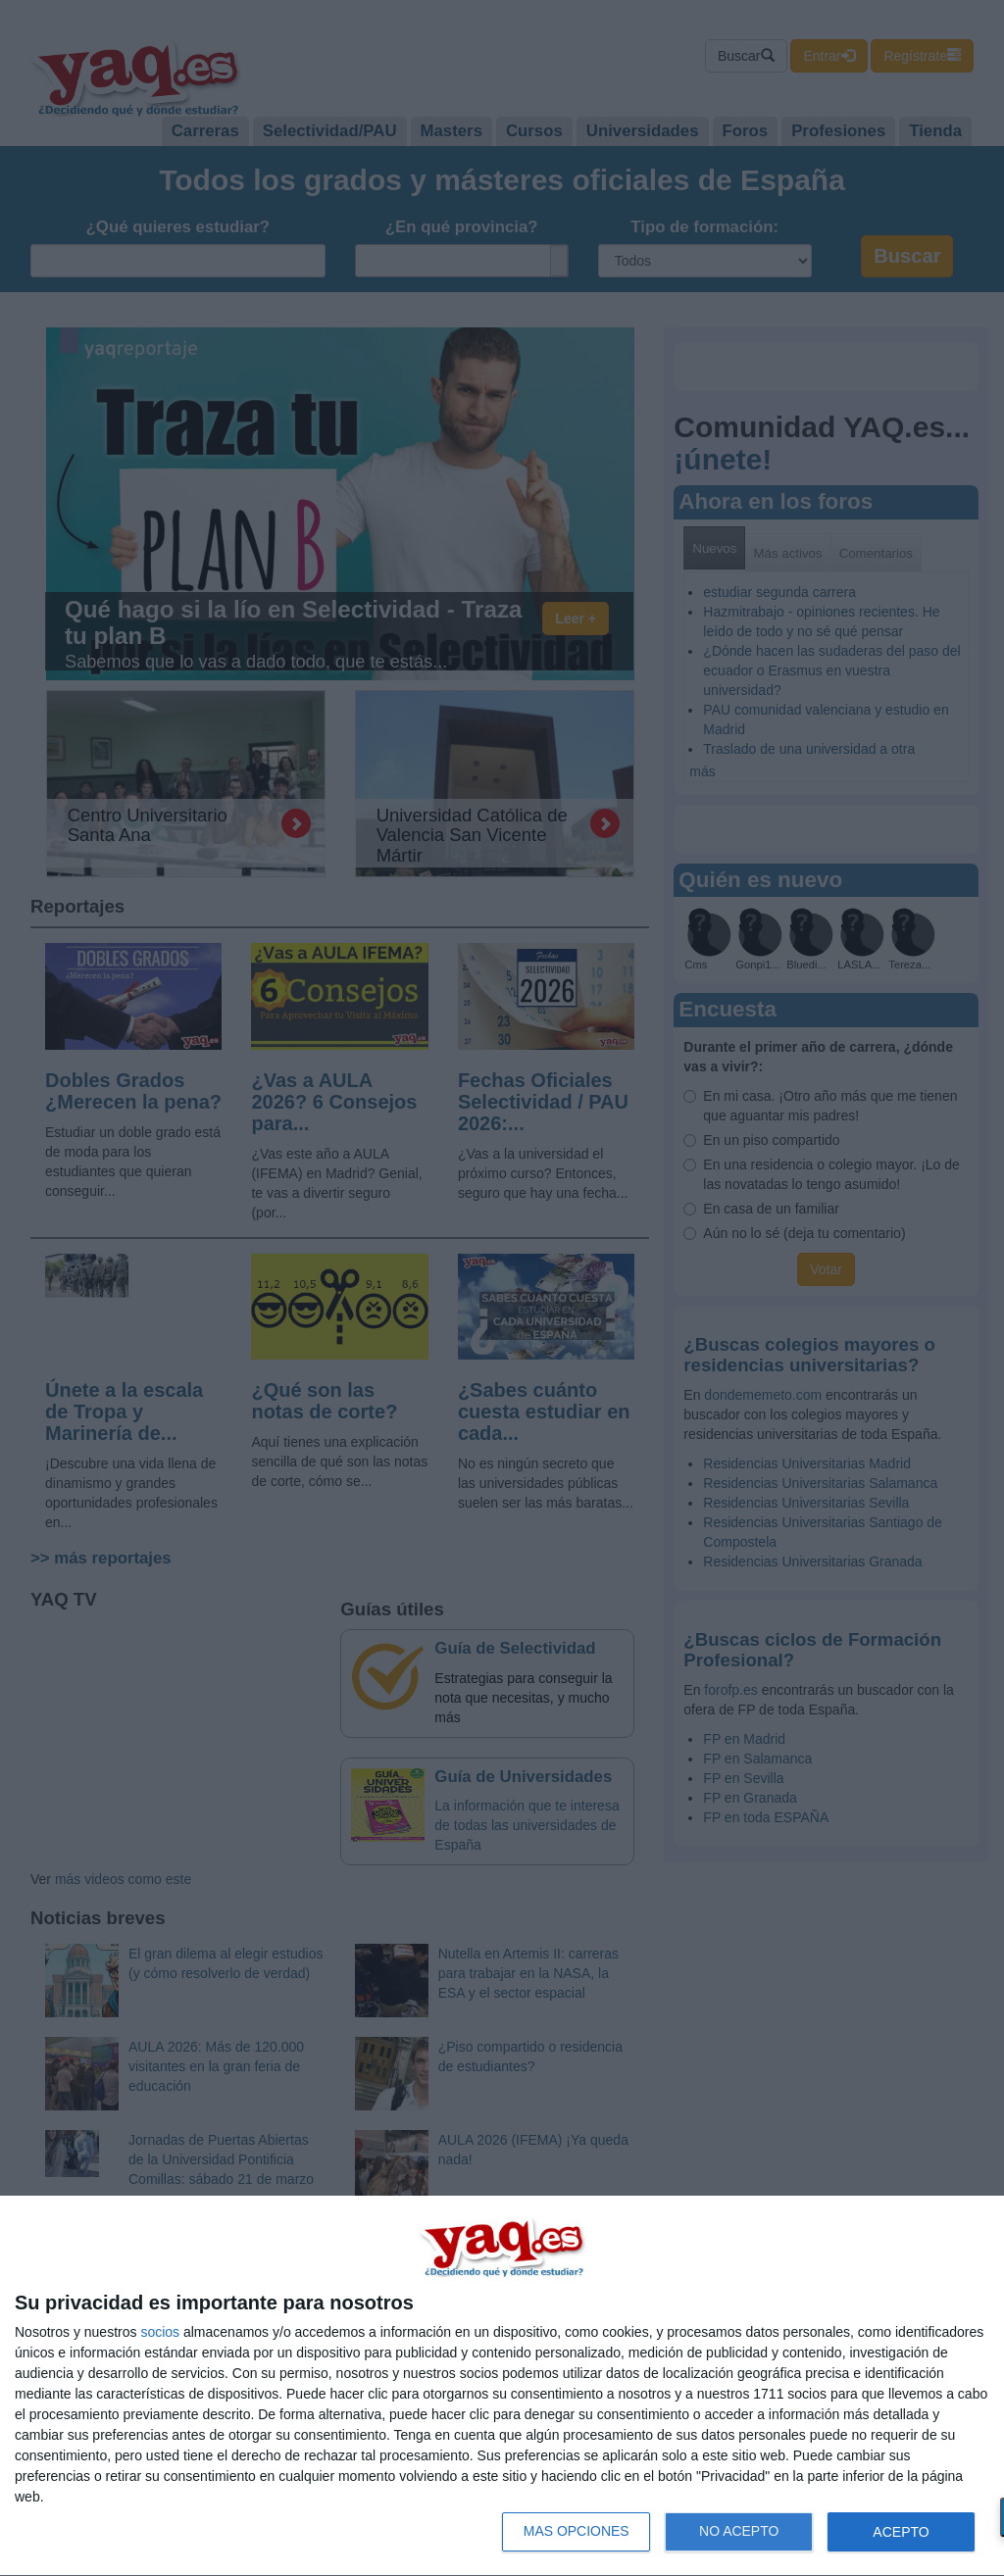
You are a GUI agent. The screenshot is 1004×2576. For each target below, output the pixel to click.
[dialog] (502, 2386)
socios (159, 2332)
